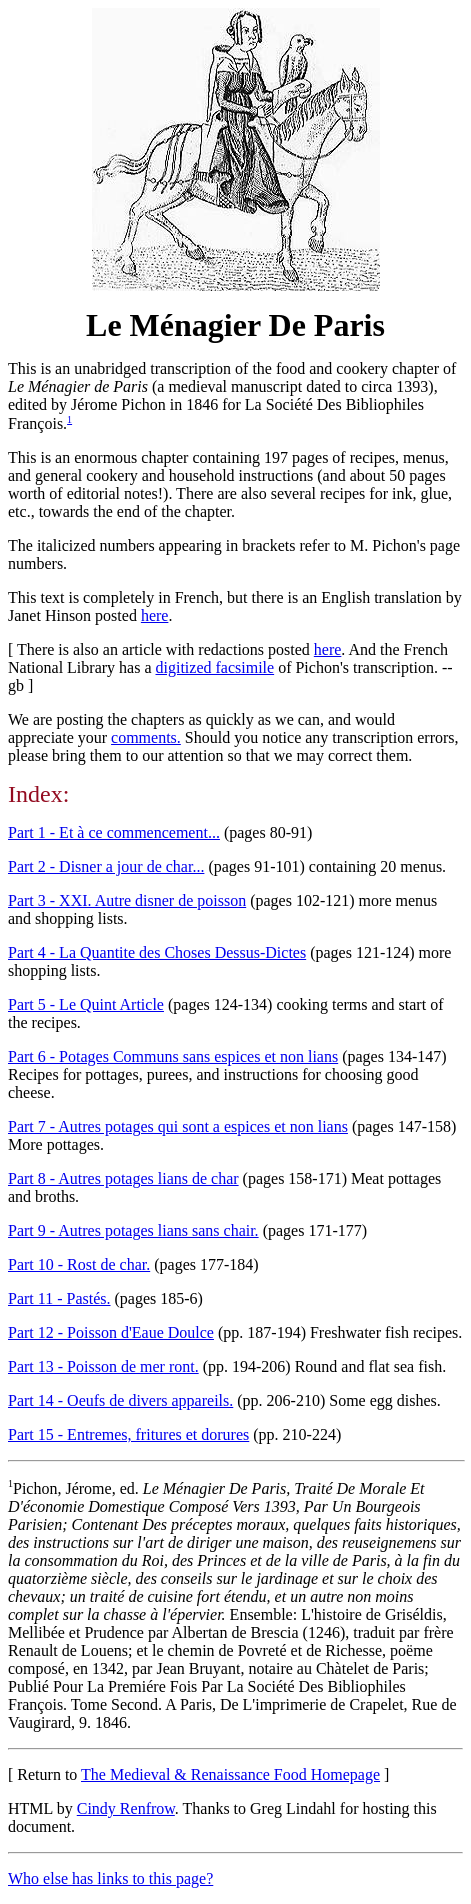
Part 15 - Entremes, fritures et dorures (128, 1434)
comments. (146, 737)
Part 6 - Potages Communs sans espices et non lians (173, 1056)
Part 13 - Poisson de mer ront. (103, 1366)
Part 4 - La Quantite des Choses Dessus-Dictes (157, 952)
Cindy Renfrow (126, 1808)
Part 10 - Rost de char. (79, 1264)
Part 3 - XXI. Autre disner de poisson (127, 900)
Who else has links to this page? (110, 1878)
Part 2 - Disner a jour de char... (106, 866)
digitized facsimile (215, 667)
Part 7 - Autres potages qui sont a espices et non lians (178, 1126)
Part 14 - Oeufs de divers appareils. (120, 1400)
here (155, 615)
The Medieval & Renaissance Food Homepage (230, 1774)
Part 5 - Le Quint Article (86, 1004)
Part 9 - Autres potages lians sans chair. (133, 1230)
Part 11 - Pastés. (59, 1298)
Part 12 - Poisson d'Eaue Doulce (111, 1332)
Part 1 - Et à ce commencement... (114, 832)
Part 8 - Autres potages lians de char (123, 1178)
